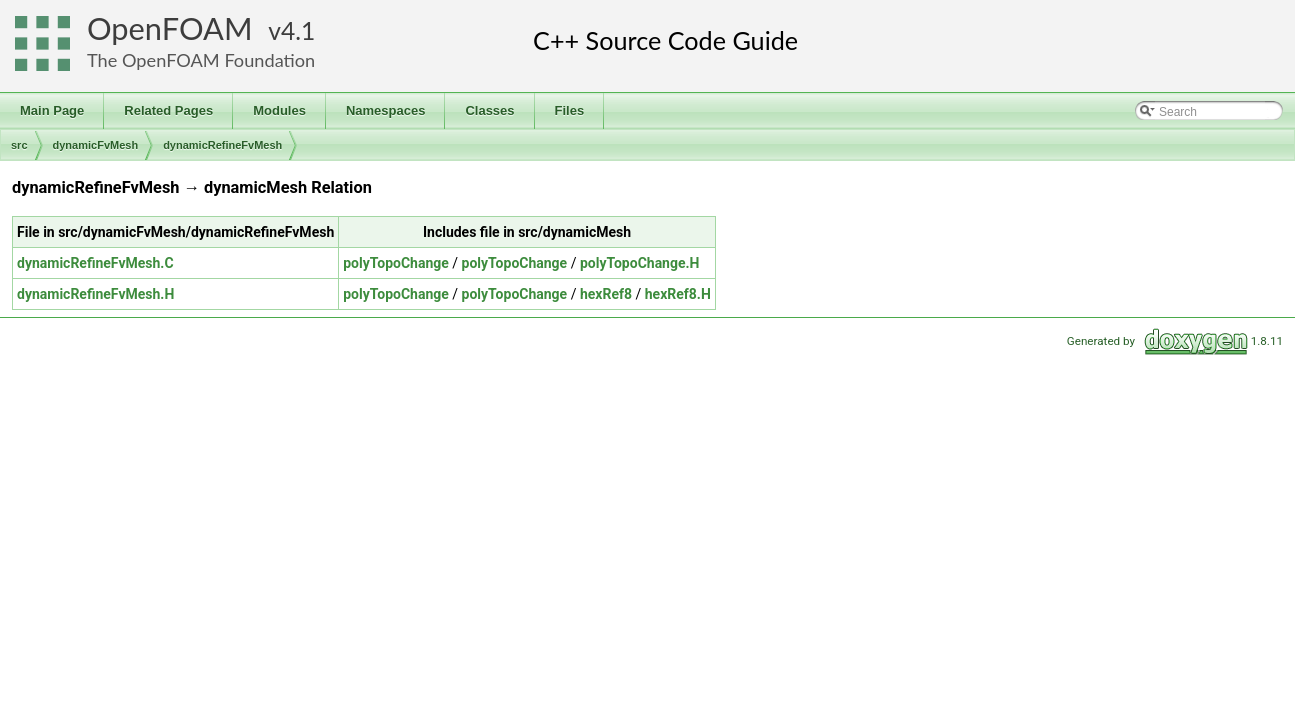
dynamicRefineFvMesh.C (95, 263)
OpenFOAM (170, 28)
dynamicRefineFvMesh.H (95, 294)
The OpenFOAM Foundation (201, 60)
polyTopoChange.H (640, 263)
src (19, 145)
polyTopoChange (396, 263)
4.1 (298, 30)
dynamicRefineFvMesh (222, 145)
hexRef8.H (678, 294)
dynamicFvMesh (96, 145)
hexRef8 (606, 294)
